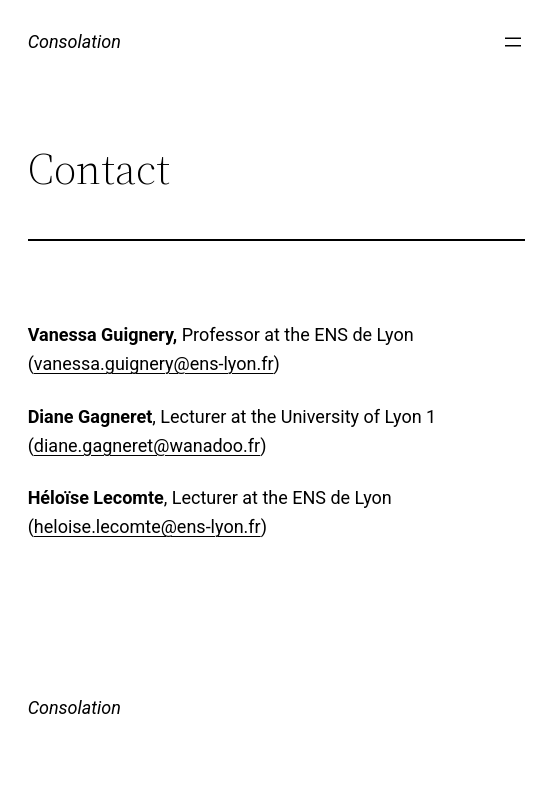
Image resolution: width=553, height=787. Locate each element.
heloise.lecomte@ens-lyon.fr (147, 526)
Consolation (74, 41)
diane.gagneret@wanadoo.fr (147, 445)
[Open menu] (513, 42)
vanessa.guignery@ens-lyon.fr (154, 363)
